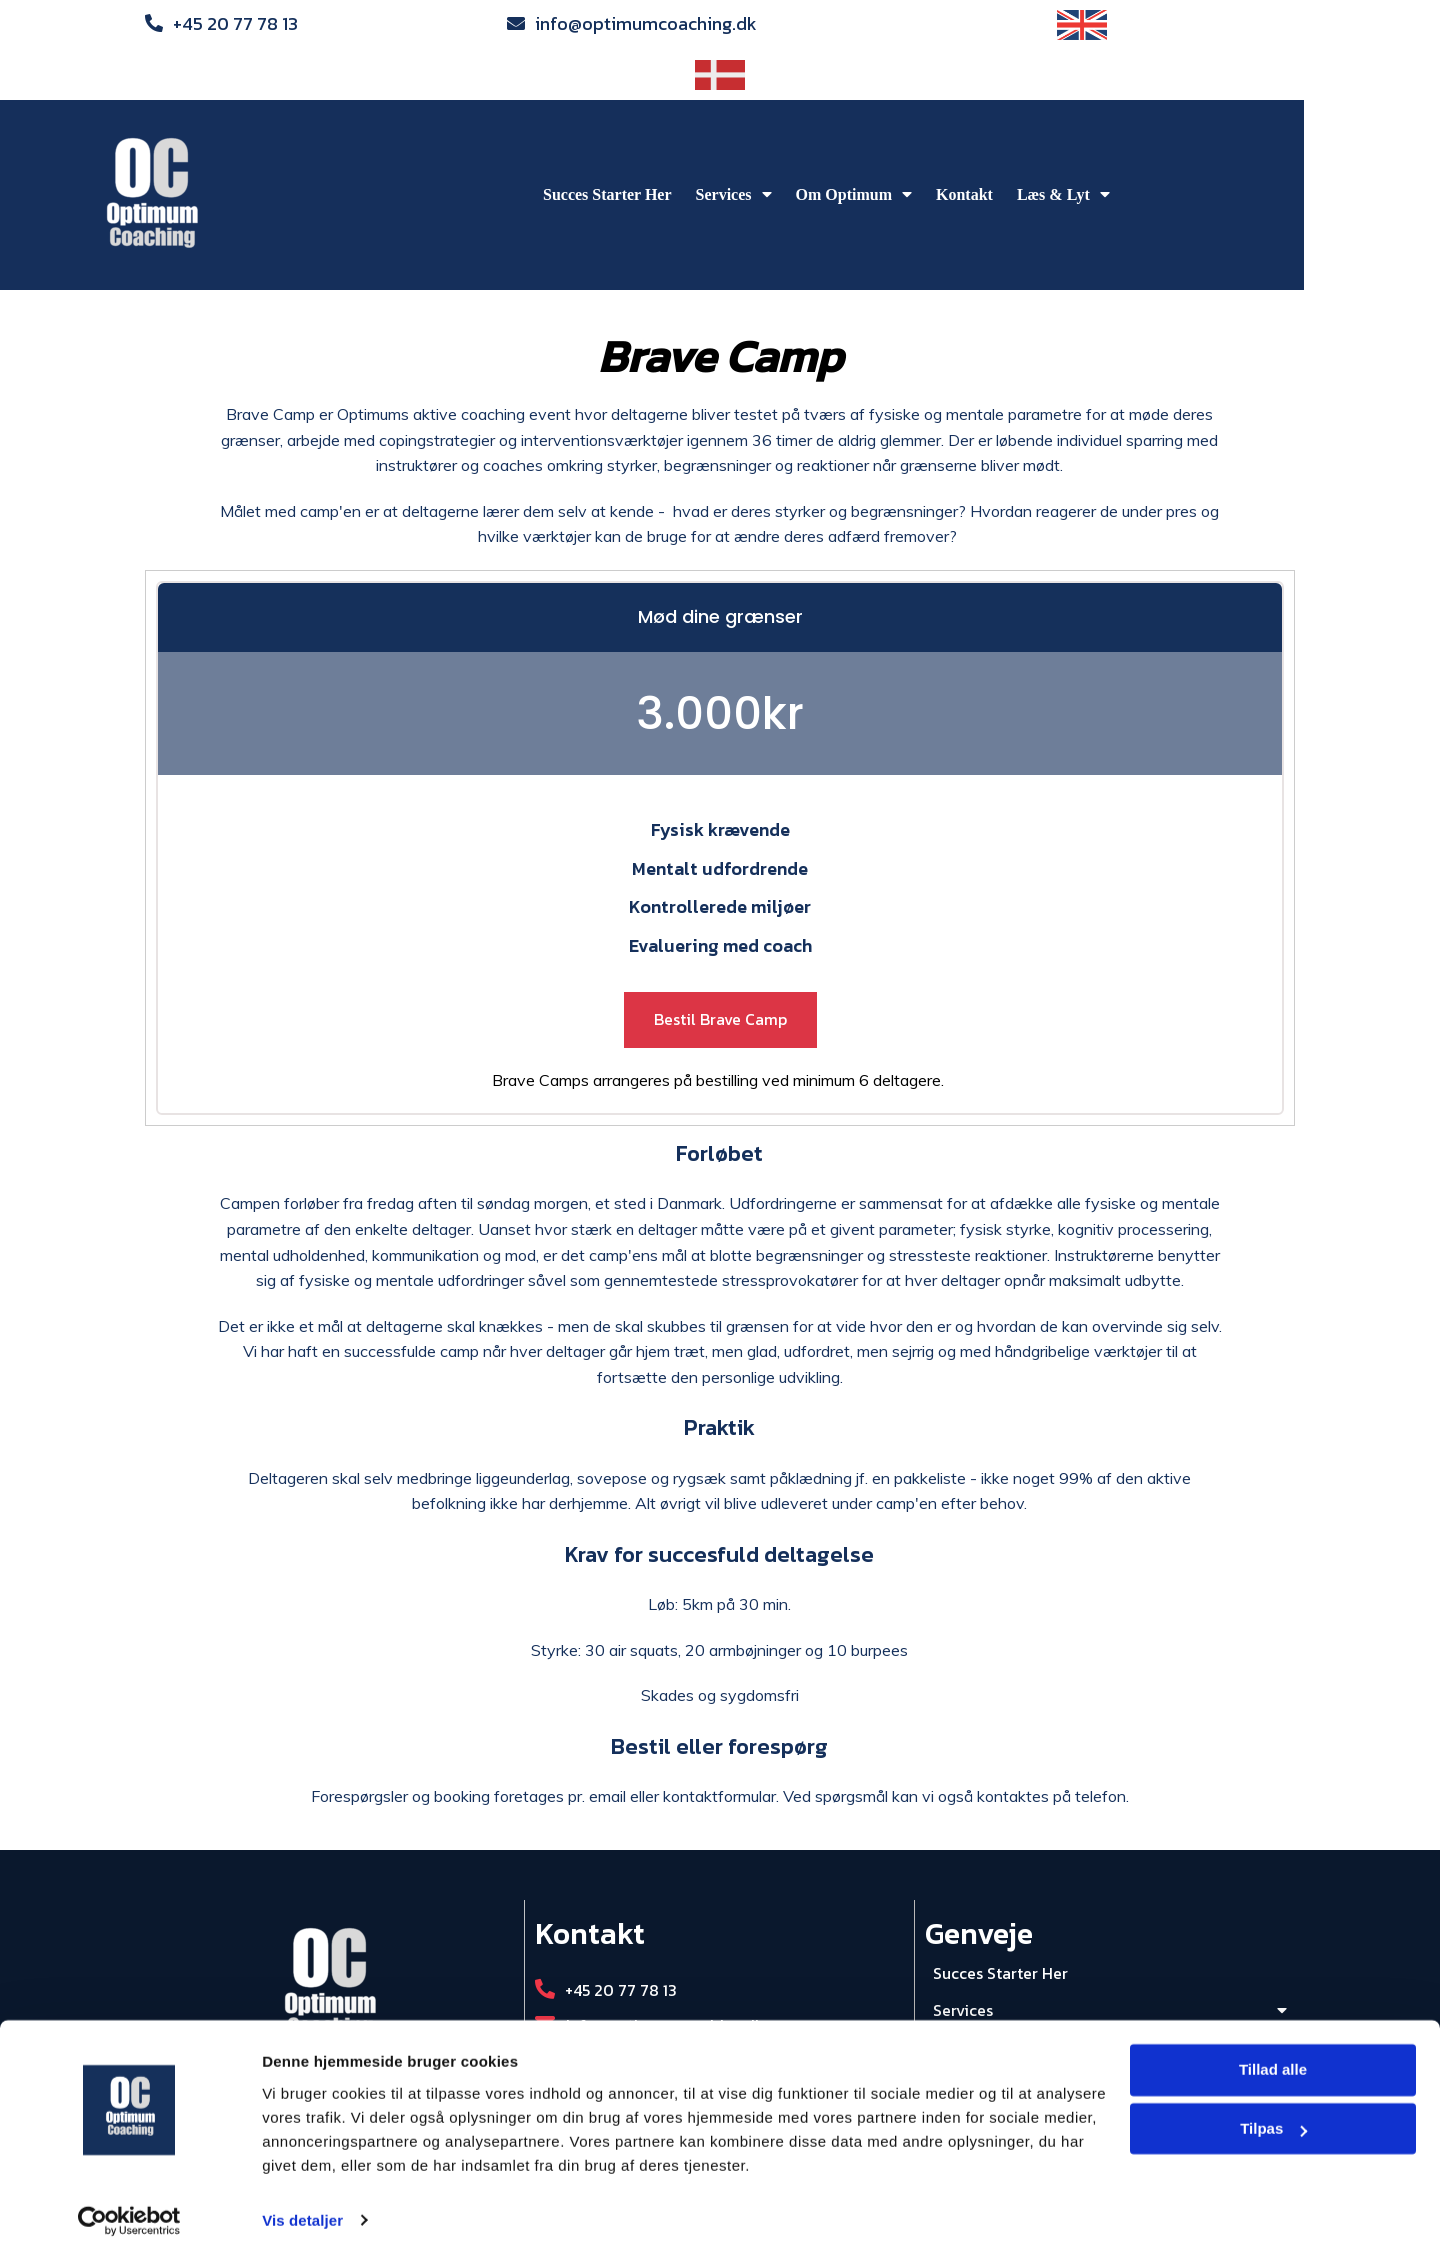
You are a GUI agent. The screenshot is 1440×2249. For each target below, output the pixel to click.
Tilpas (1273, 2118)
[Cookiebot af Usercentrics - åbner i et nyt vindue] (129, 2210)
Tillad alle (1273, 2059)
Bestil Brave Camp (720, 969)
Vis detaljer (302, 2209)
